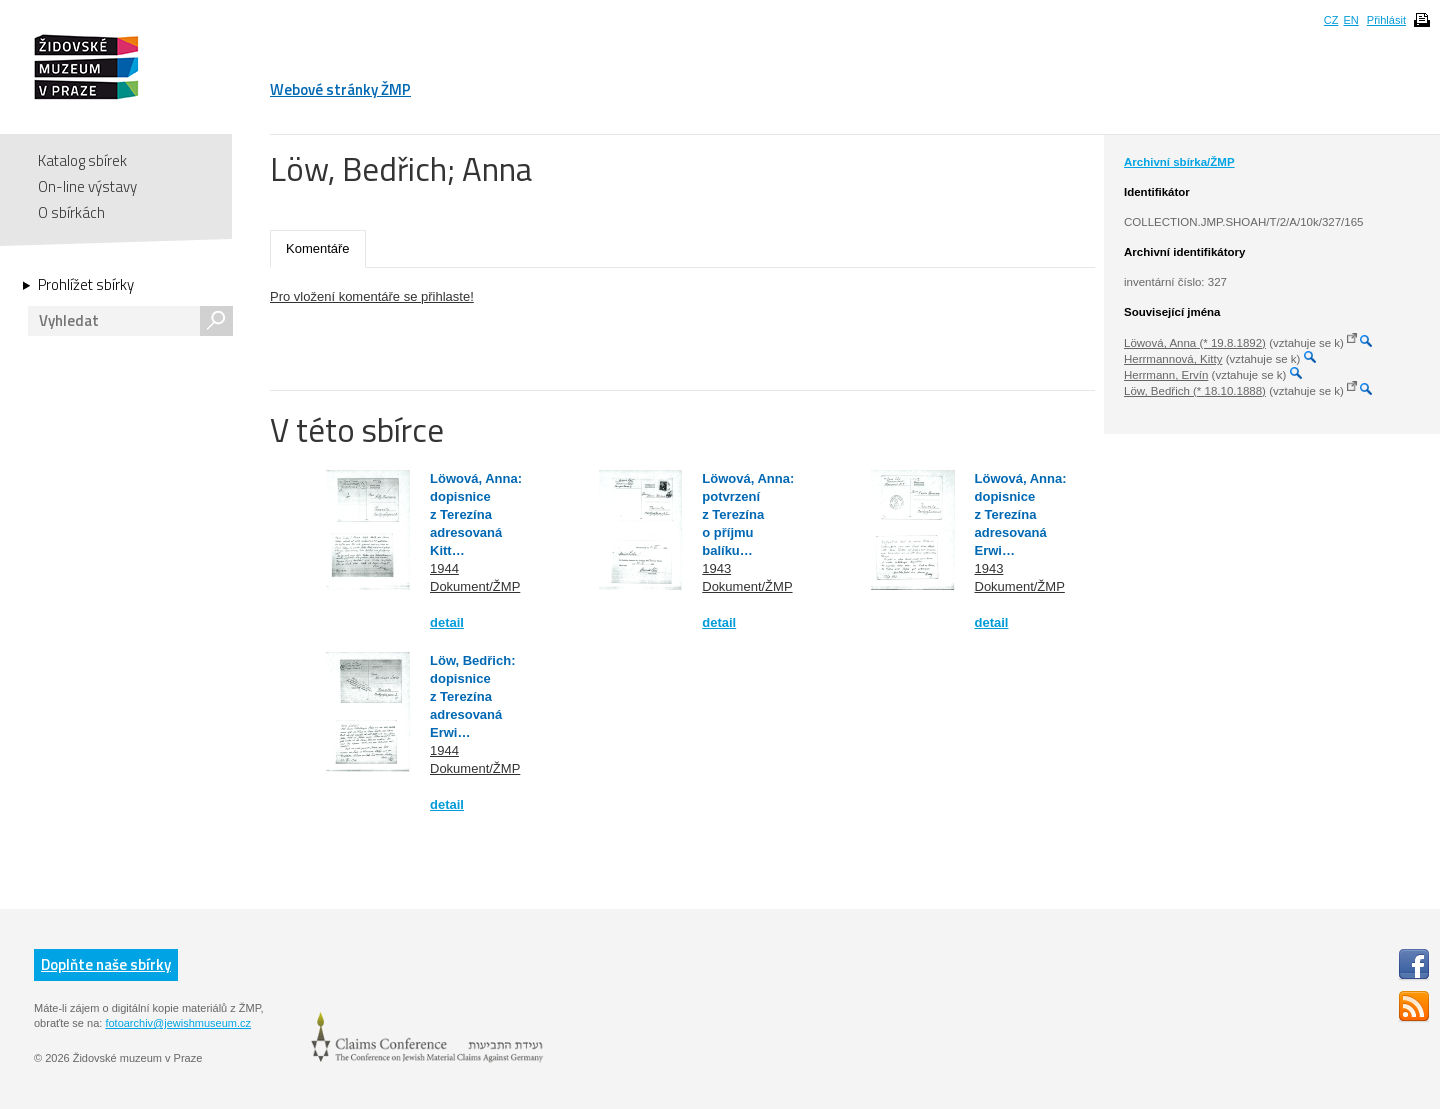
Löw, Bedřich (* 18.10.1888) (1195, 391)
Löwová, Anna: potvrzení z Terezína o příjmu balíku (748, 514)
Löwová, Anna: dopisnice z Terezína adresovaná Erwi (1021, 514)
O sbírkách (71, 212)
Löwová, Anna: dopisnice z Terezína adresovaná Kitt (476, 514)
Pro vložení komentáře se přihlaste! (372, 296)
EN (1350, 20)
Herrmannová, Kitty (1173, 359)
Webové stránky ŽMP (340, 89)
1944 (444, 568)
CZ (1331, 20)
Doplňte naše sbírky (106, 964)
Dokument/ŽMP (475, 586)
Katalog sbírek (82, 160)
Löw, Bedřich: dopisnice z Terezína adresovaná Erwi (472, 696)
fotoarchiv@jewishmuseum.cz (178, 1023)
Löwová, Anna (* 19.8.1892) (1195, 343)
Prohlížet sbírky (86, 285)
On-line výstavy (87, 186)
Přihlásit (1386, 20)
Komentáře (318, 248)
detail (447, 622)
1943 (716, 568)
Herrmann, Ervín (1166, 375)
